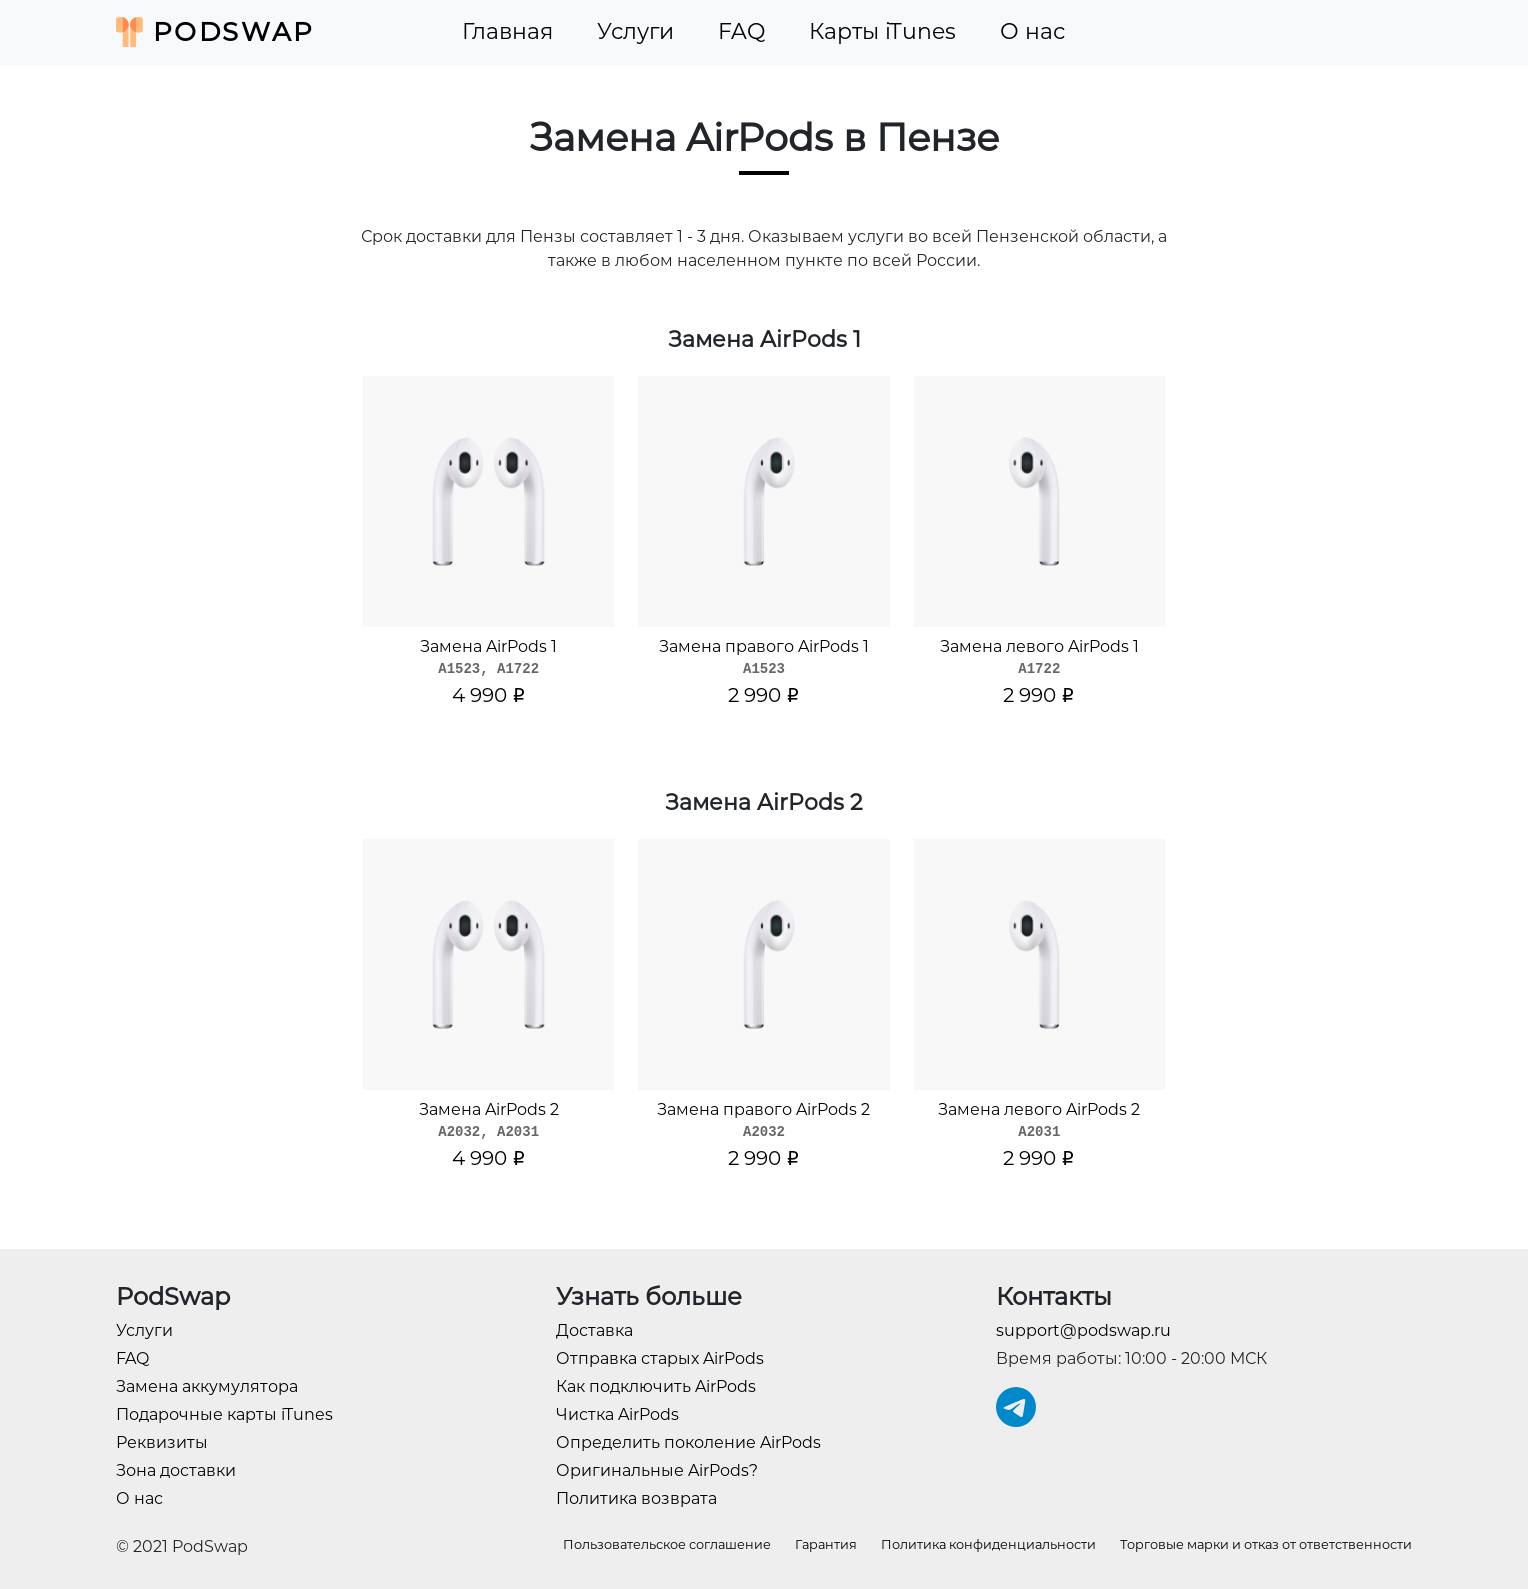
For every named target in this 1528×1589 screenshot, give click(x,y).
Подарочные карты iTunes (224, 1414)
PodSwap (215, 32)
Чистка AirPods (617, 1414)
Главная (507, 31)
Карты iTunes (882, 31)
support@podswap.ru (1083, 1330)
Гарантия (826, 1544)
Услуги (635, 31)
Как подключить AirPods (656, 1386)
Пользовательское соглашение (667, 1544)
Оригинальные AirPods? (657, 1470)
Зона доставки (176, 1470)
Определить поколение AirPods (688, 1442)
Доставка (594, 1330)
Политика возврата (636, 1498)
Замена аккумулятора (207, 1386)
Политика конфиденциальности (988, 1544)
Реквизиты (162, 1442)
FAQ (741, 31)
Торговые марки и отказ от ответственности (1266, 1544)
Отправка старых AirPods (660, 1358)
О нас (1032, 31)
